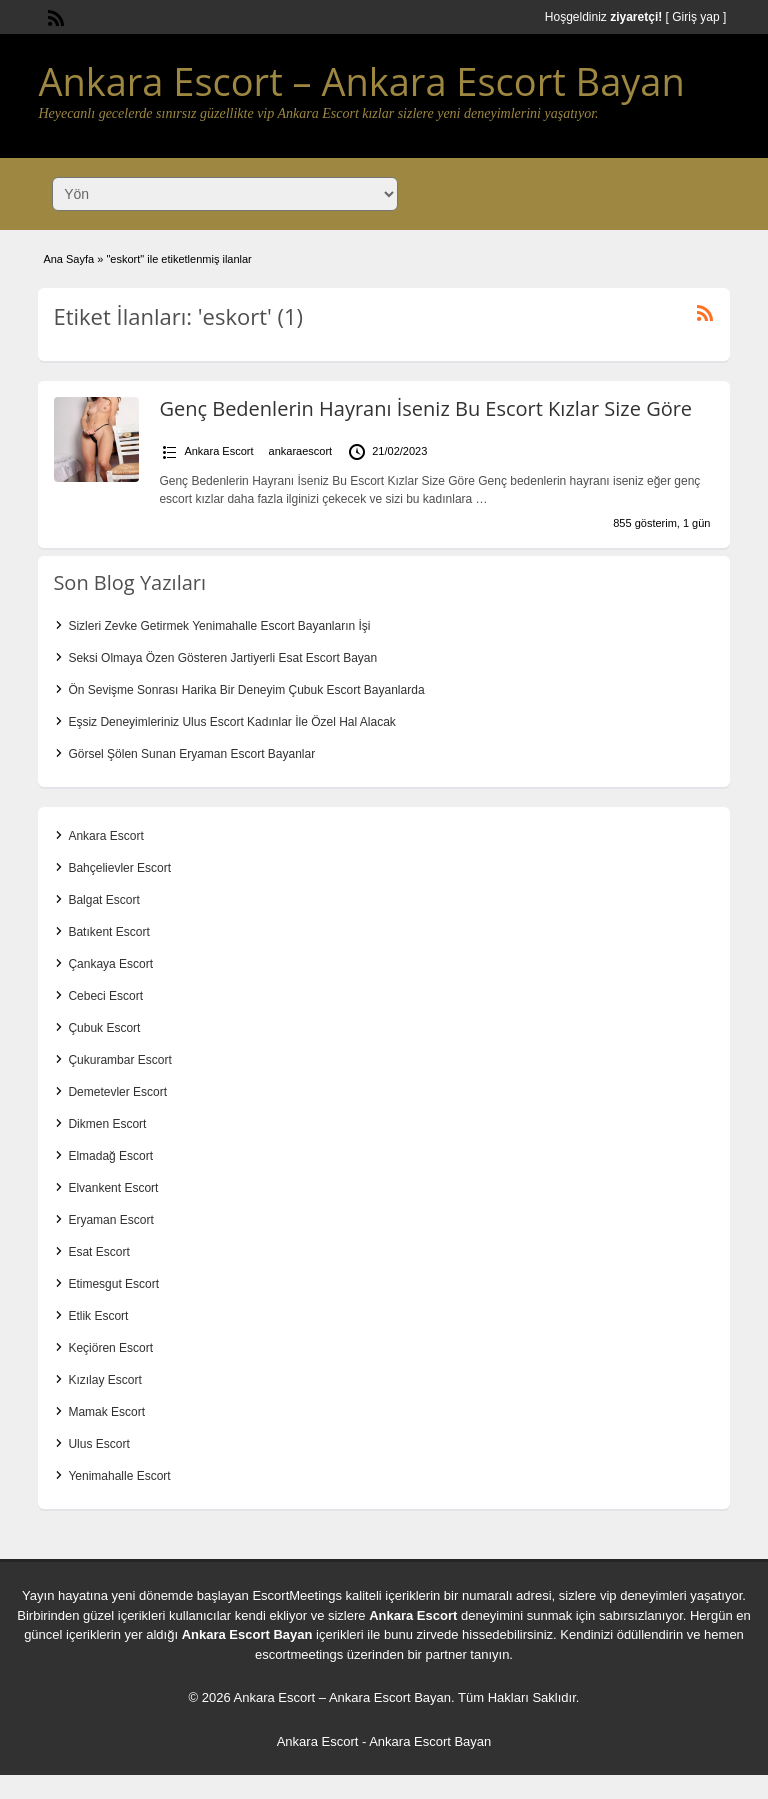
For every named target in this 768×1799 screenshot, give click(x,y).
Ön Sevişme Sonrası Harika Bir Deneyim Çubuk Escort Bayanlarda (246, 690)
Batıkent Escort (108, 932)
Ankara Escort (218, 451)
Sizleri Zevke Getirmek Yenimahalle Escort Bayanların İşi (219, 626)
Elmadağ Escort (110, 1156)
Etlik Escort (98, 1316)
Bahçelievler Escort (119, 868)
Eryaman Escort (110, 1220)
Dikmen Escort (107, 1124)
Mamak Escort (106, 1412)
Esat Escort (98, 1252)
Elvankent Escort (113, 1188)
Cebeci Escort (105, 996)
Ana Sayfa (68, 259)
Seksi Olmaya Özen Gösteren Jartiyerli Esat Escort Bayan (222, 658)
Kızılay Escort (104, 1380)
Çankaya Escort (110, 964)
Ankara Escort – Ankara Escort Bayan (361, 81)
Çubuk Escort (104, 1028)
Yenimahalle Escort (119, 1476)
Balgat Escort (103, 900)
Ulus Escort (98, 1444)
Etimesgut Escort (113, 1284)
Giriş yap (695, 17)
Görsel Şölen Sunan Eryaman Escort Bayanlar (191, 754)
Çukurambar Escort (119, 1060)
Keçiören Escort (110, 1348)
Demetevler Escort (117, 1092)
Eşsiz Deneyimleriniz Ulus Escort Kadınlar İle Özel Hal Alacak (231, 722)
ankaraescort (301, 451)
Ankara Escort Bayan (247, 1634)
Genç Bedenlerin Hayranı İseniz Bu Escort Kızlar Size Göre (425, 408)
